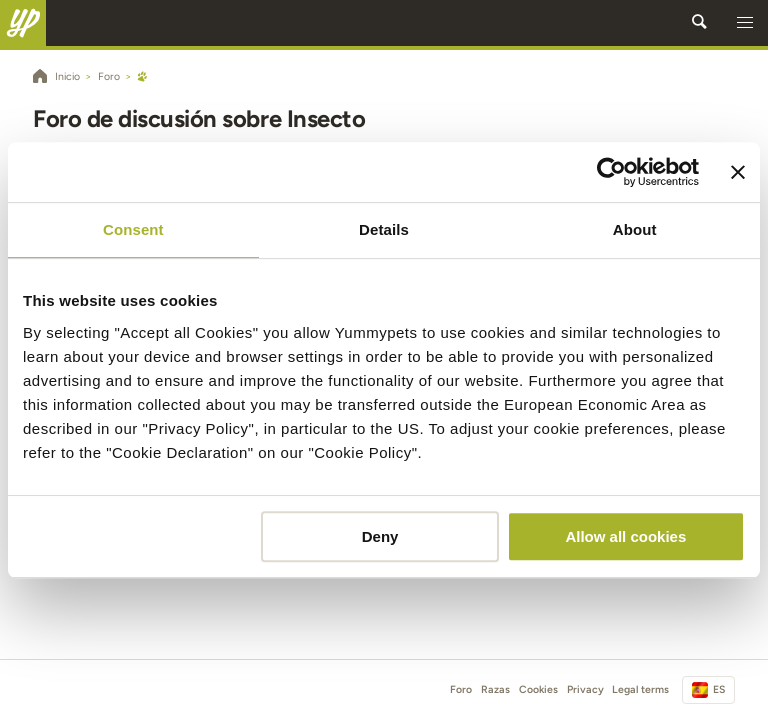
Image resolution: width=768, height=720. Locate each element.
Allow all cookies (625, 536)
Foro (461, 689)
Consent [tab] (133, 229)
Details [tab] (384, 229)
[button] (745, 23)
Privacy (585, 689)
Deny (380, 536)
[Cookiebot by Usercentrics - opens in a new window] (611, 172)
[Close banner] (738, 172)
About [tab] (635, 229)
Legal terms (640, 689)
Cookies (538, 689)
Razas (495, 689)
